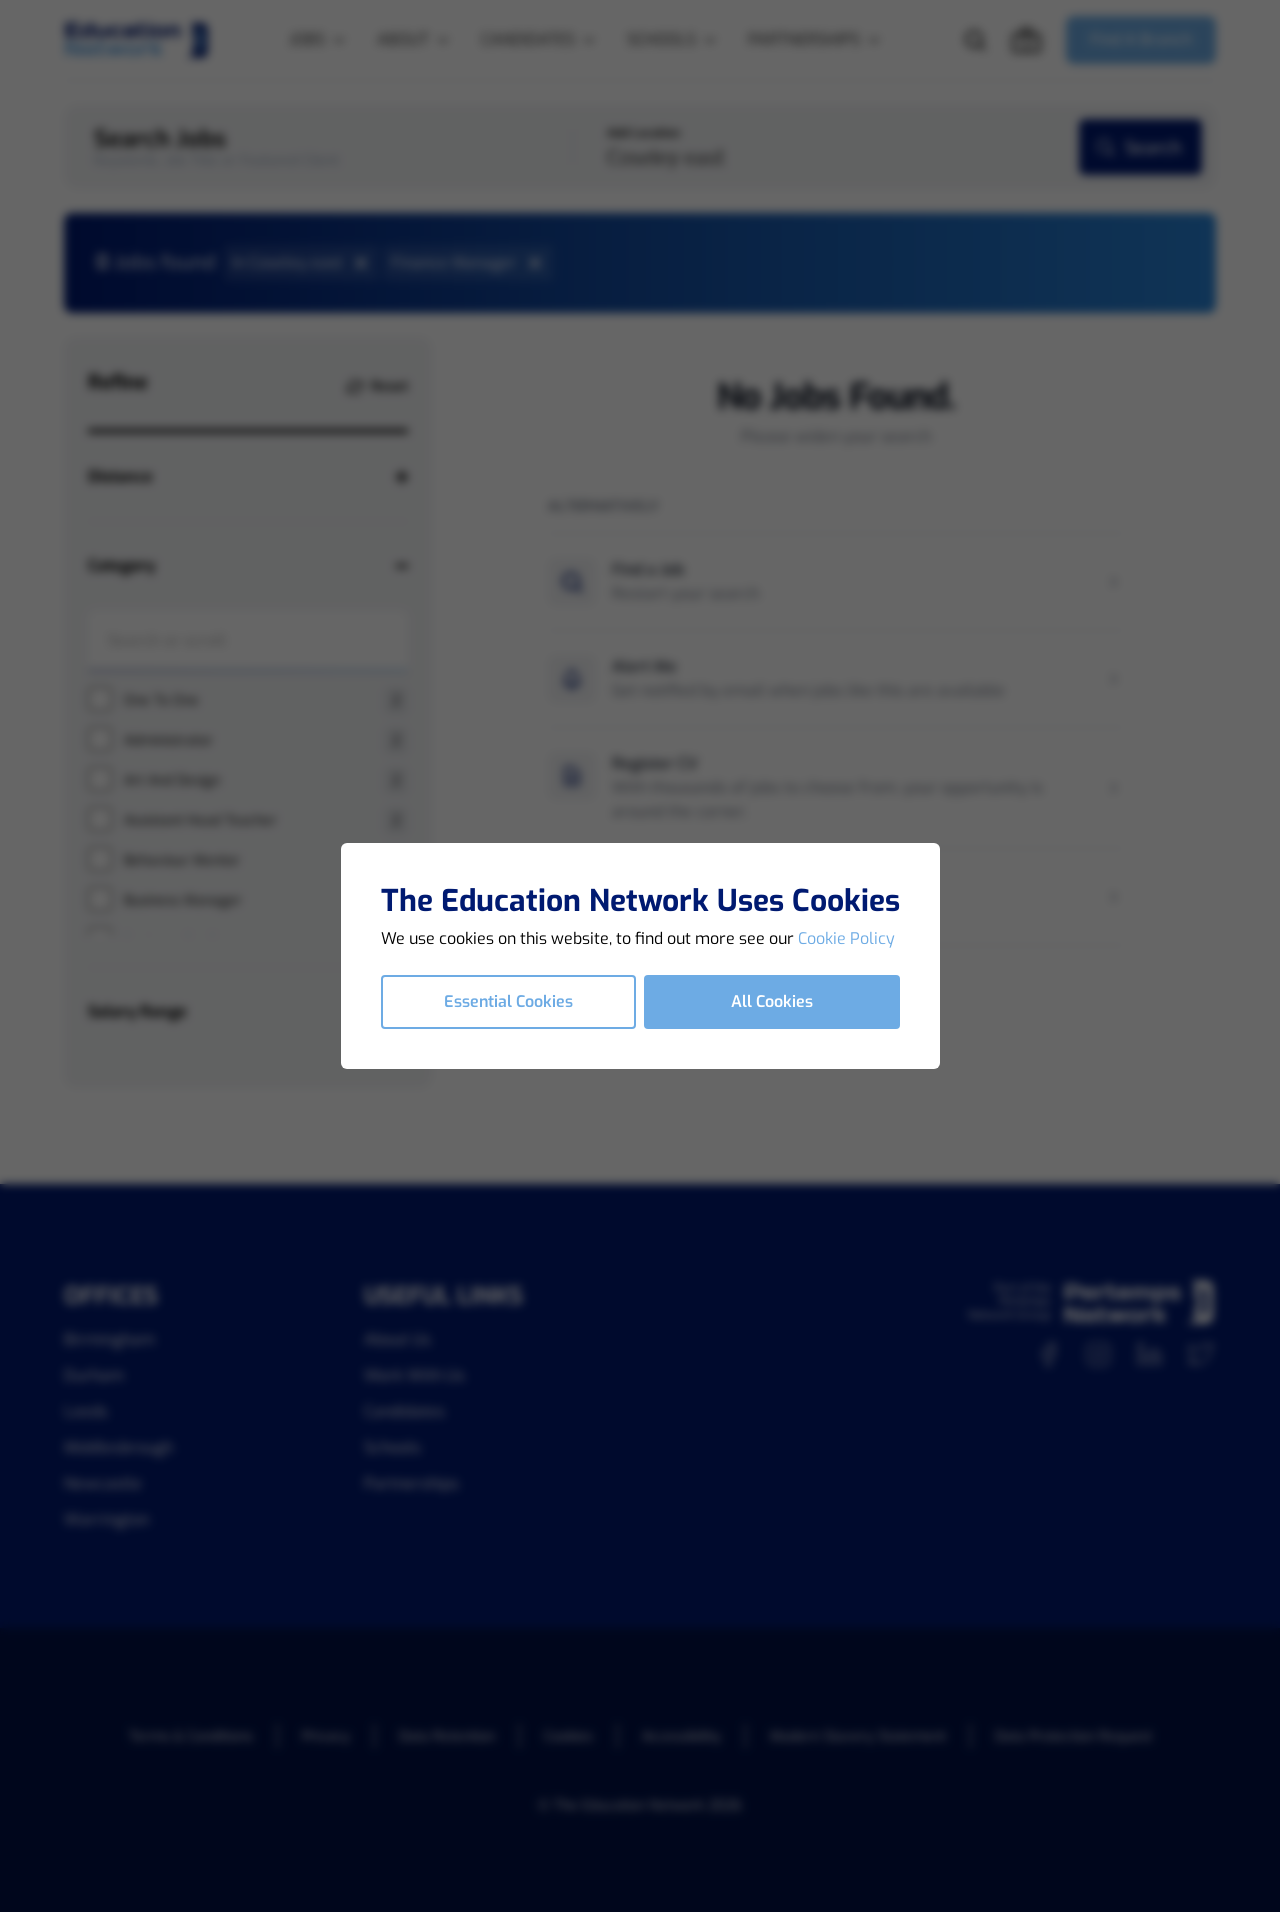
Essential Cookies (508, 1001)
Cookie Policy (846, 938)
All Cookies (772, 1001)
